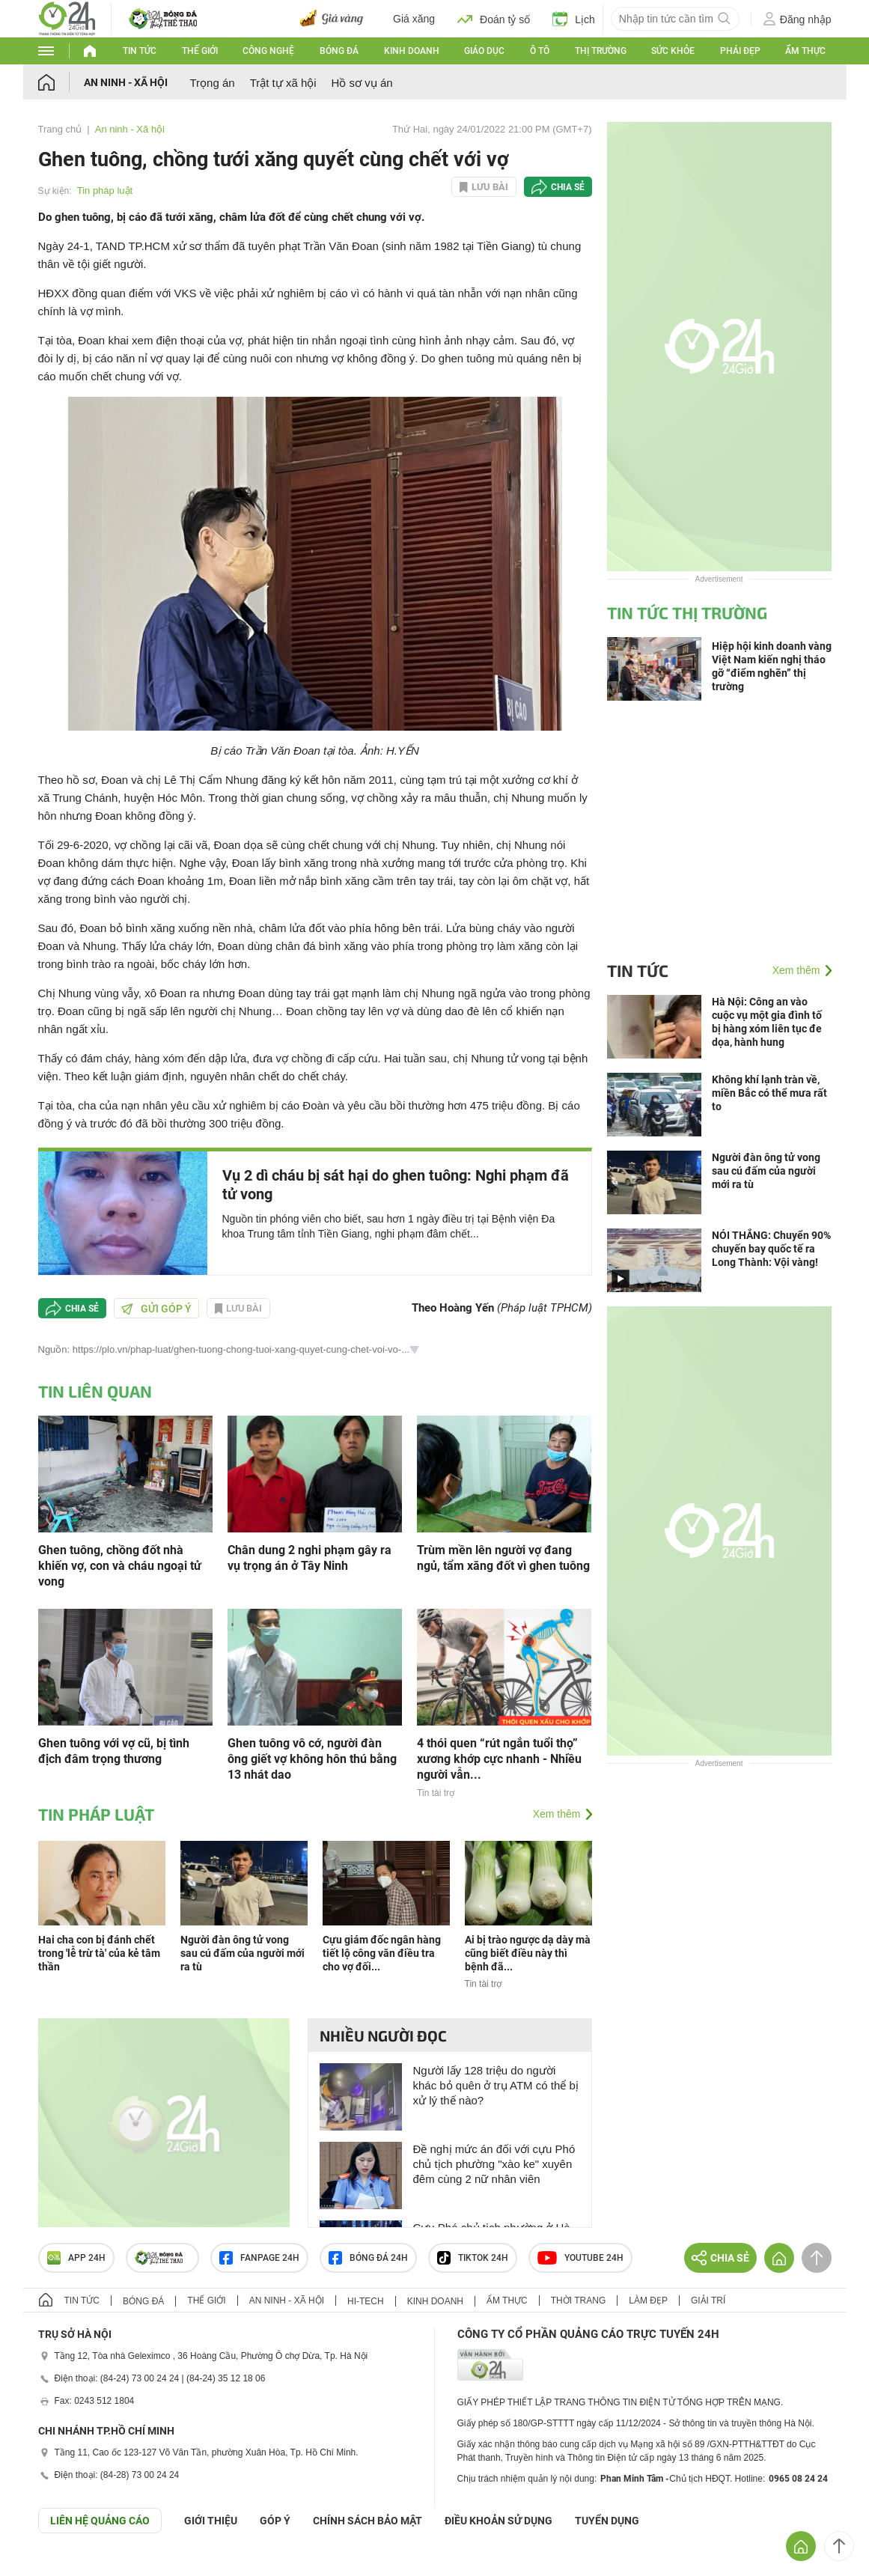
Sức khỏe (673, 51)
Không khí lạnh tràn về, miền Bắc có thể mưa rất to (769, 1093)
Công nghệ (268, 51)
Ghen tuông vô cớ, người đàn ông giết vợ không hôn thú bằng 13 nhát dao (312, 1759)
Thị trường (600, 51)
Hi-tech (365, 2301)
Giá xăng (414, 19)
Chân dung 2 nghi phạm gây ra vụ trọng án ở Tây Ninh (309, 1558)
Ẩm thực (805, 51)
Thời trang (578, 2300)
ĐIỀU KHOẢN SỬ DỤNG (498, 2521)
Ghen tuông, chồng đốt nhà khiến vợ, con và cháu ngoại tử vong (119, 1566)
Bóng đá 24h (368, 2258)
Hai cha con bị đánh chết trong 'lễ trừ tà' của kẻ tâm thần (99, 1953)
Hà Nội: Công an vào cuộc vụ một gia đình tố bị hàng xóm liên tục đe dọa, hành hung (767, 1022)
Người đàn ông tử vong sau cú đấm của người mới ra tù (242, 1953)
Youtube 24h (580, 2258)
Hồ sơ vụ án (362, 82)
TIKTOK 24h (472, 2258)
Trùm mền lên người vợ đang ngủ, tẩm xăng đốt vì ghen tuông (503, 1558)
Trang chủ (60, 129)
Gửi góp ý (156, 1309)
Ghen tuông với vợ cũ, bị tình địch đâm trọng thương (113, 1751)
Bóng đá (339, 51)
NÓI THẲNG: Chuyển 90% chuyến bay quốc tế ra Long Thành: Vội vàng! (771, 1248)
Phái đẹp (740, 51)
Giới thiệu (210, 2521)
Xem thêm (557, 1814)
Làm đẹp (648, 2300)
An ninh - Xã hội (126, 82)
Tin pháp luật (104, 190)
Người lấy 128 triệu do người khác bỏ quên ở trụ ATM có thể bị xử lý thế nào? (496, 2085)
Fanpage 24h (259, 2258)
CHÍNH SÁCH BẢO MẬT (367, 2521)
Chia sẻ (568, 187)
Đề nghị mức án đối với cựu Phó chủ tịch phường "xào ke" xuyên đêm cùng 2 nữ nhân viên (494, 2164)
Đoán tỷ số (493, 18)
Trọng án (212, 82)
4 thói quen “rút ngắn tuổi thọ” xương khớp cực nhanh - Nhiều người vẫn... (499, 1759)
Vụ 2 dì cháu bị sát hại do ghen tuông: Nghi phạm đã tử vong (395, 1184)
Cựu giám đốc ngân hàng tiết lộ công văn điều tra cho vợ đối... (382, 1953)
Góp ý (275, 2521)
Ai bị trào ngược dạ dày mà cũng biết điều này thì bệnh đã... (528, 1953)
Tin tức (139, 51)
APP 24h (76, 2258)
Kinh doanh (411, 51)
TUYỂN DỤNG (607, 2521)
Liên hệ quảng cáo (100, 2521)
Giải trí (708, 2300)
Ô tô (539, 51)
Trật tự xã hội (283, 82)
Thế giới (200, 51)
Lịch (573, 18)
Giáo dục (484, 51)
